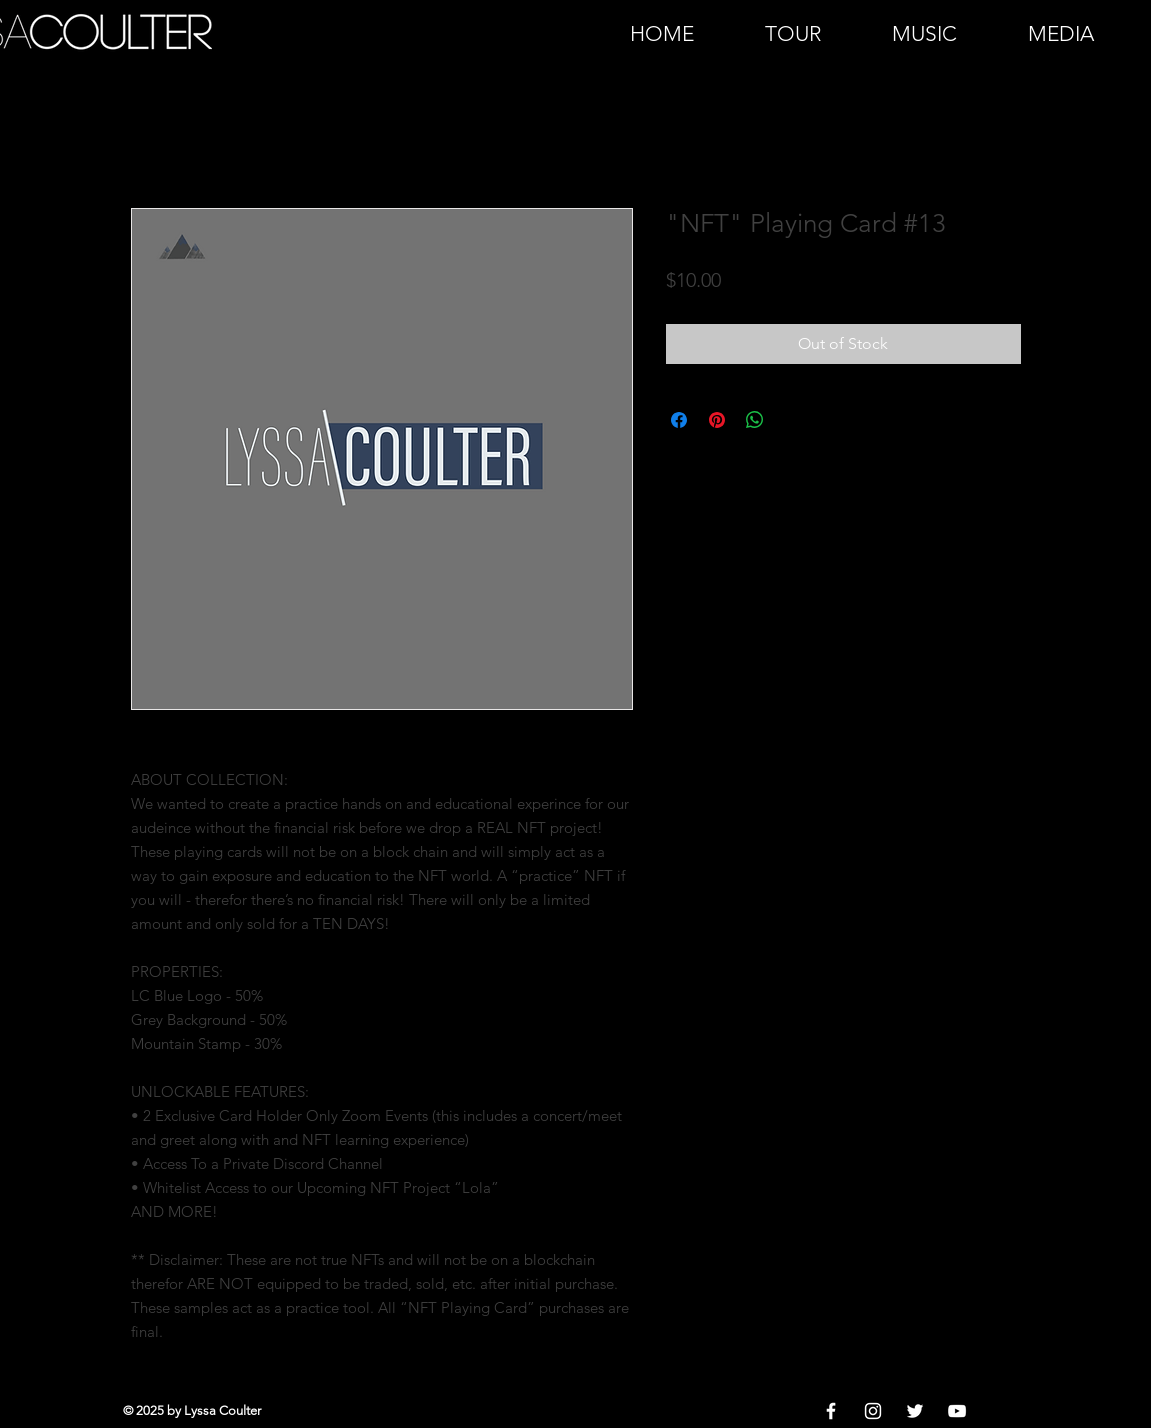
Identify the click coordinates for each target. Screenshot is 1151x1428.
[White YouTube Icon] (957, 1411)
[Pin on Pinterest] (717, 420)
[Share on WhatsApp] (755, 420)
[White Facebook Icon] (831, 1411)
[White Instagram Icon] (873, 1411)
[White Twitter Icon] (915, 1411)
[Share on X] (793, 420)
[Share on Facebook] (679, 420)
